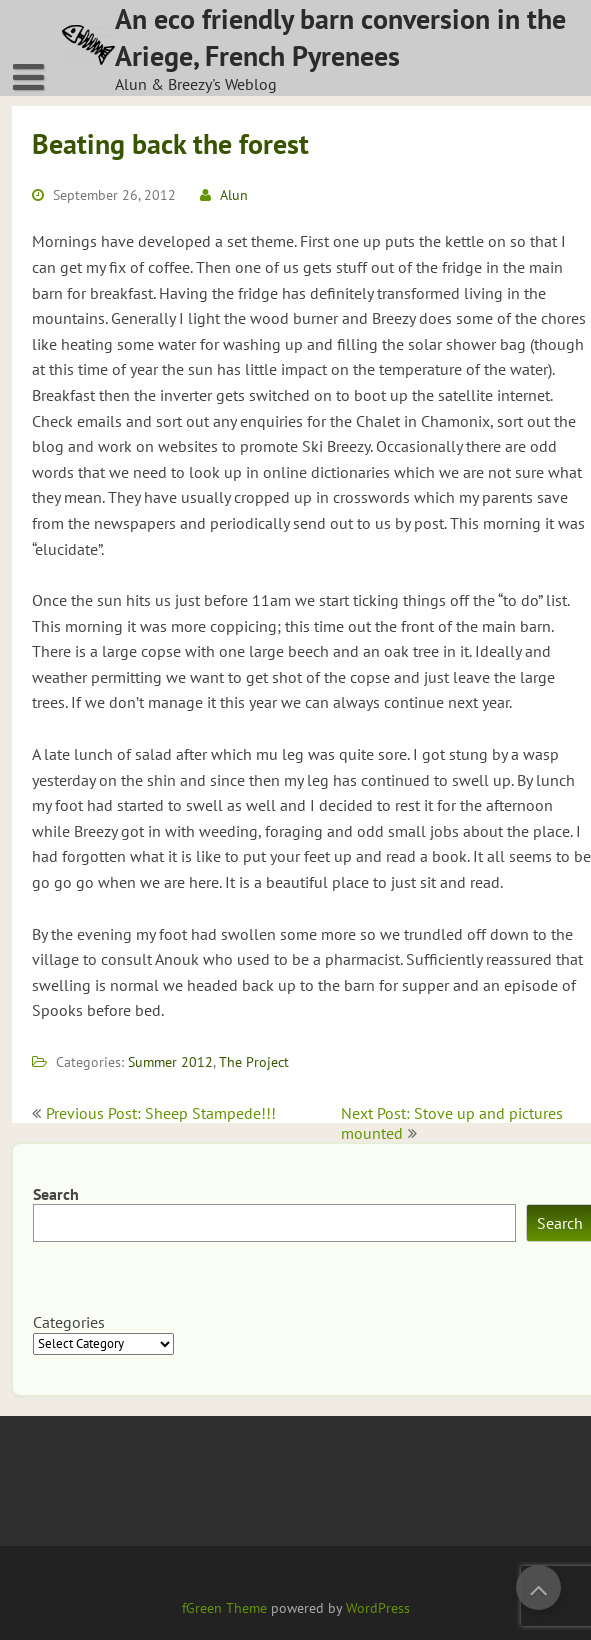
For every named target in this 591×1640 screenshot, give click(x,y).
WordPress (378, 1608)
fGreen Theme (224, 1608)
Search (56, 1194)
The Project (254, 1062)
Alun (234, 195)
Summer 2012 (170, 1062)
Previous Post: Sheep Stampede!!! (161, 1113)
